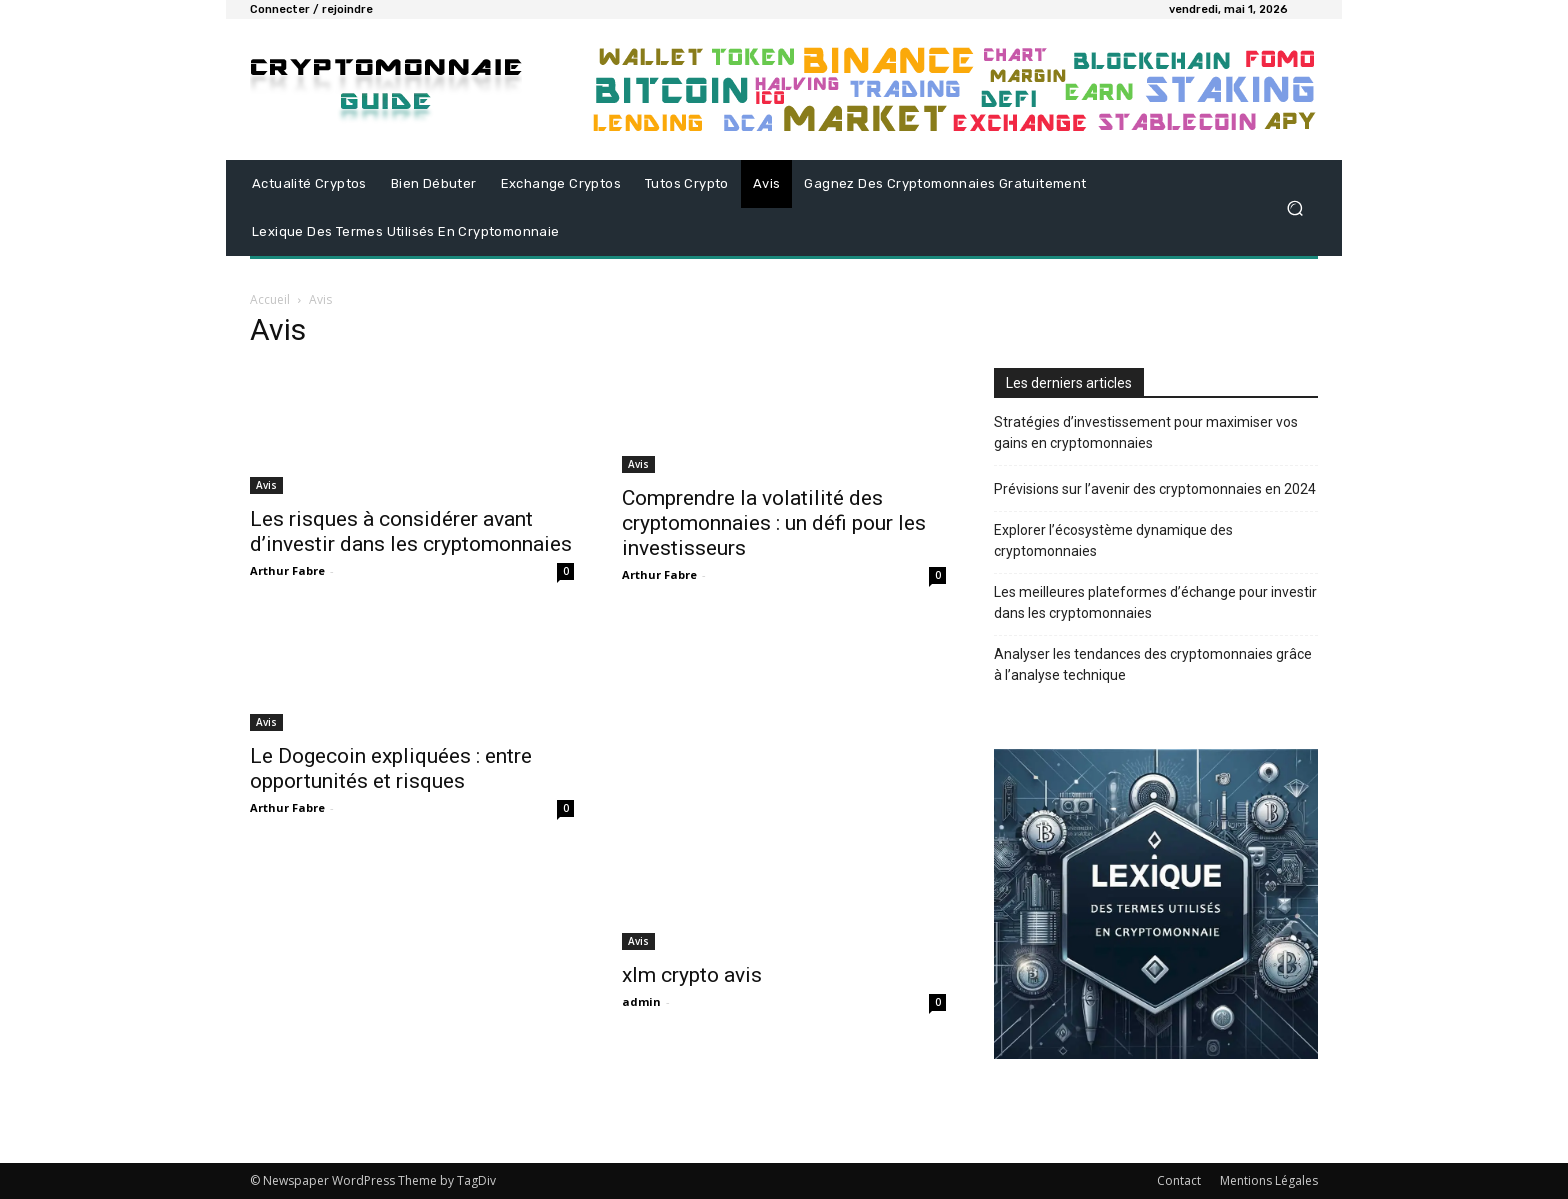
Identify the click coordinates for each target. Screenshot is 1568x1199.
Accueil (270, 299)
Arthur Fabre (287, 570)
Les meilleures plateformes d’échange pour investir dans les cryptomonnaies (1155, 602)
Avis (266, 485)
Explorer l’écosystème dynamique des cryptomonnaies (1113, 540)
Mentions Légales (1269, 1180)
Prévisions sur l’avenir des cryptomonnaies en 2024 (1155, 489)
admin (641, 1001)
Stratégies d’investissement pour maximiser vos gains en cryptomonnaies (1146, 432)
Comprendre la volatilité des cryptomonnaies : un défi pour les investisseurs (774, 523)
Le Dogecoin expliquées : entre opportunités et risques (391, 768)
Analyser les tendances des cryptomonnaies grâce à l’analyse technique (1153, 664)
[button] (1294, 208)
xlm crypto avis (692, 975)
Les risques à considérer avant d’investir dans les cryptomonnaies (411, 531)
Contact (1179, 1180)
